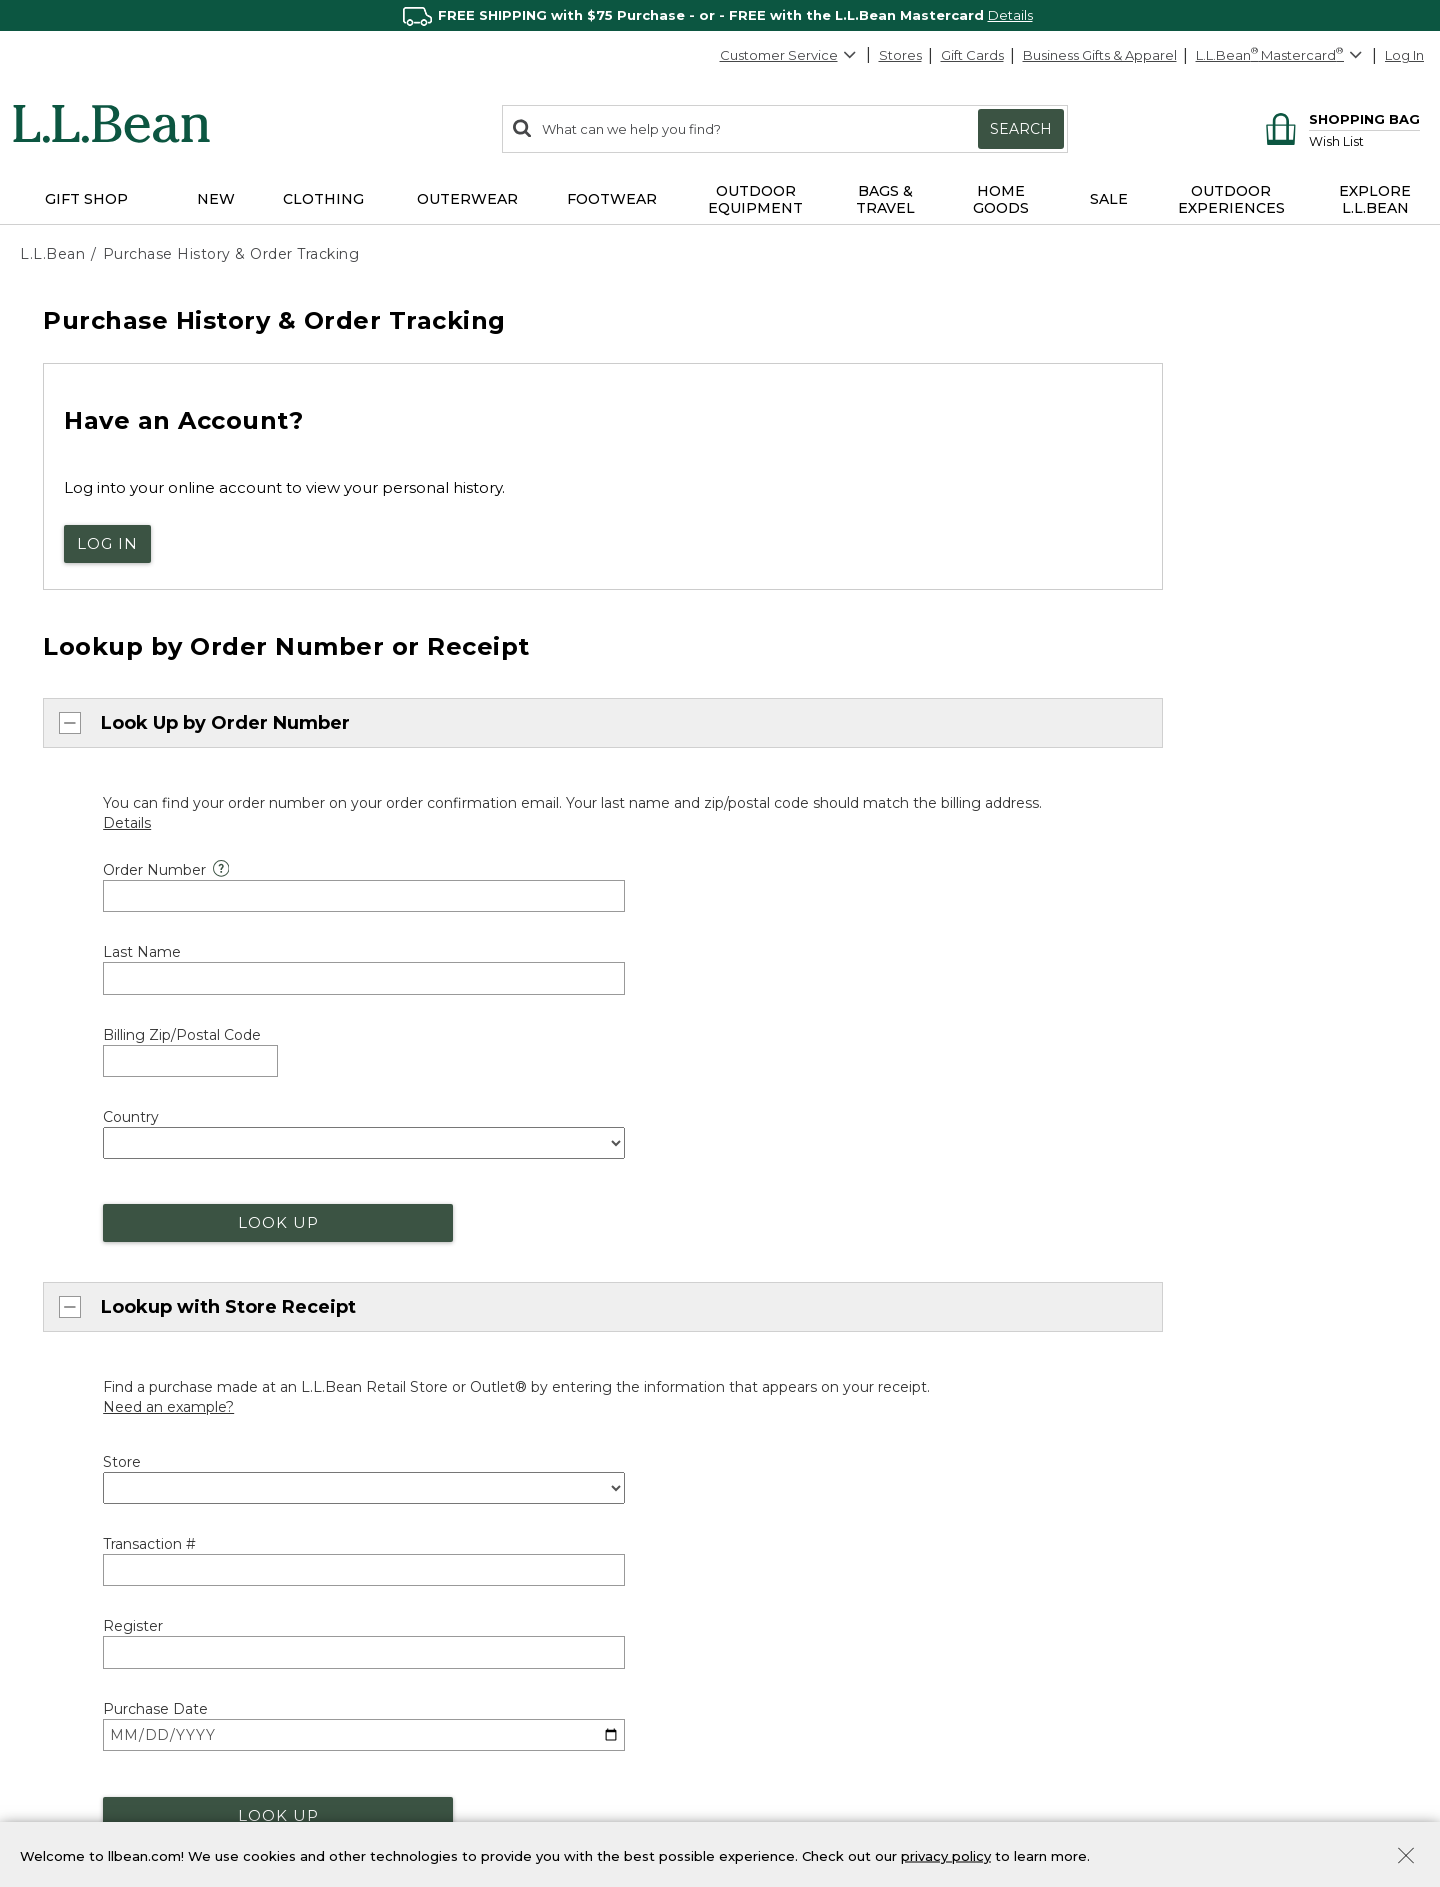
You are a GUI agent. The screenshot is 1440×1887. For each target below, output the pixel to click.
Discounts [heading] (418, 1460)
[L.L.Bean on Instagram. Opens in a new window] (1165, 1475)
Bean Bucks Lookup (444, 1778)
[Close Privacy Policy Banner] (1406, 1857)
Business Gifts (782, 1557)
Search (1021, 129)
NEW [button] (216, 199)
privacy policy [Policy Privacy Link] (946, 1855)
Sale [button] (1109, 199)
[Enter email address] (1211, 1797)
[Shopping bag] (1339, 118)
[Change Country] (1352, 1177)
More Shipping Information (466, 1293)
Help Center (81, 1402)
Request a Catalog (1159, 1441)
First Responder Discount (461, 1528)
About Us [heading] (1134, 1234)
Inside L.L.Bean (1147, 1337)
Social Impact (1143, 1303)
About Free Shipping (446, 1258)
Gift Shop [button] (86, 199)
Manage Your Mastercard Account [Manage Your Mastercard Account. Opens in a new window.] (490, 1813)
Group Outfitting (792, 1626)
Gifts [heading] (757, 1710)
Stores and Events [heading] (809, 1340)
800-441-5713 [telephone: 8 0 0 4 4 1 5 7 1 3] (666, 1063)
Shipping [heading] (413, 1224)
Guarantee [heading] (419, 1342)
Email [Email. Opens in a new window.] (58, 1363)
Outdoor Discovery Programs (114, 1744)
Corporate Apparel (800, 1592)
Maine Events (782, 1408)
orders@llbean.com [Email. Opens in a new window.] (287, 1063)
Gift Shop (769, 1744)
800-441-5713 (82, 1260)
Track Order (809, 1264)
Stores (900, 55)
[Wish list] (1364, 140)
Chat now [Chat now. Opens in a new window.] (76, 1063)
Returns (404, 1411)
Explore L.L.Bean (1153, 1268)
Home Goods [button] (1001, 199)
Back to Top (66, 1174)
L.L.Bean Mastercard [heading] (467, 1708)
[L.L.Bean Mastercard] (1281, 55)
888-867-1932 (183, 1294)
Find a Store (778, 1374)
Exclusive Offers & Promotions (475, 1632)
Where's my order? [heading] (811, 1224)
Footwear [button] (612, 199)
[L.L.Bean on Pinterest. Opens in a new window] (1136, 1475)
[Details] (127, 811)
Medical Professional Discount (476, 1494)
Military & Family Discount (461, 1563)
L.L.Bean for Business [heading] (822, 1523)
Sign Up (1370, 1796)
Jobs (1114, 1406)
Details (1010, 15)
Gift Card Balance (796, 1813)
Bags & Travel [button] (885, 199)
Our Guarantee (427, 1376)
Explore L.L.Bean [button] (1375, 199)
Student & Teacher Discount (470, 1598)
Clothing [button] (323, 199)
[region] (720, 15)
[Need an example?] (168, 952)
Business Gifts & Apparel (1100, 55)
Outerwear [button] (467, 199)
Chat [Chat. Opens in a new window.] (56, 1327)
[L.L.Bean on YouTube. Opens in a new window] (1194, 1475)
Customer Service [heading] (92, 1224)
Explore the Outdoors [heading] (102, 1710)
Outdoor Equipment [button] (755, 199)
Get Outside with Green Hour (120, 1777)
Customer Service (789, 55)
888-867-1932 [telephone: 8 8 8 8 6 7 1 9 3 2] (879, 1063)
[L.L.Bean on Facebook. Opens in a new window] (1107, 1475)
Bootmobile (778, 1443)
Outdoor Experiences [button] (1231, 199)
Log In (1404, 55)
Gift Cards (972, 55)
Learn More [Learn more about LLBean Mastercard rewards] (416, 1744)
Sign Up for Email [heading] (1164, 1710)
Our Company (1145, 1372)
